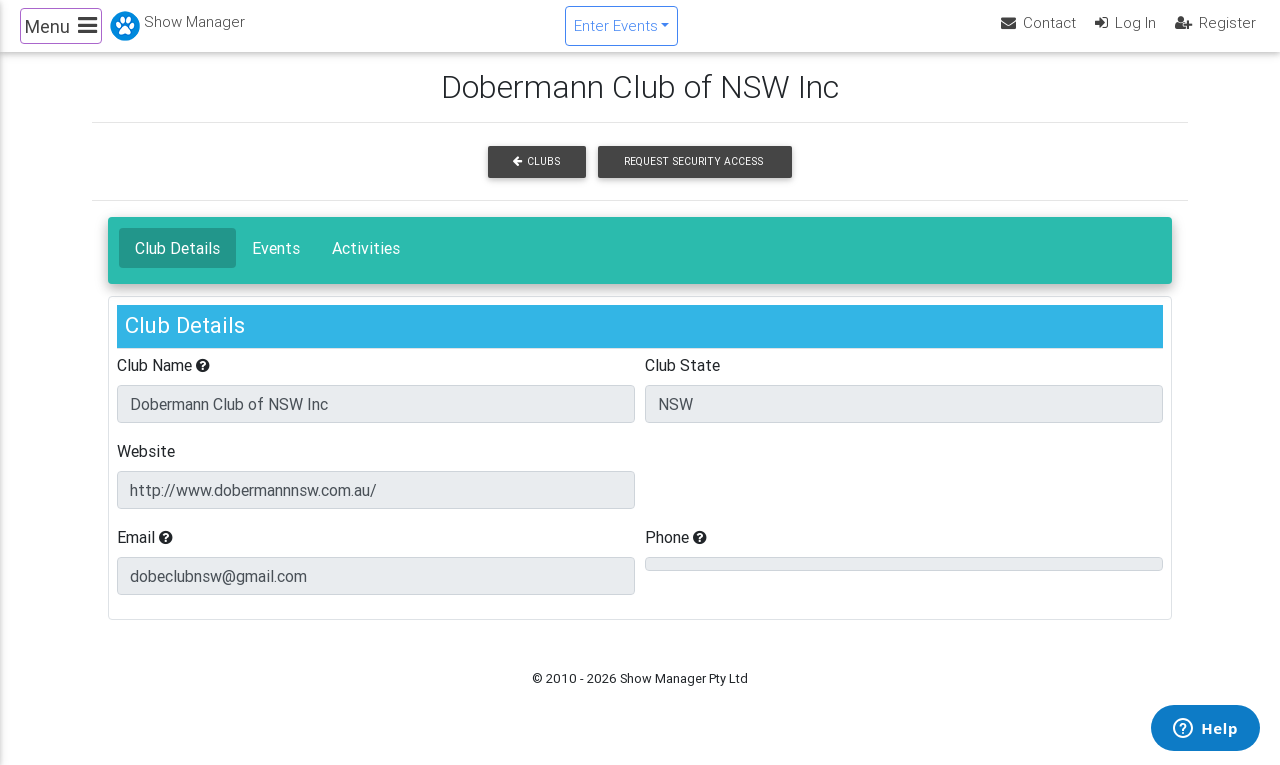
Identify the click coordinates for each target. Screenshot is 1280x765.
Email (145, 553)
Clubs (536, 178)
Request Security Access (693, 178)
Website (146, 467)
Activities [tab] (366, 264)
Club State (682, 381)
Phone (676, 553)
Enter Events (616, 33)
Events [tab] (276, 264)
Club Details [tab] (177, 264)
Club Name (163, 381)
